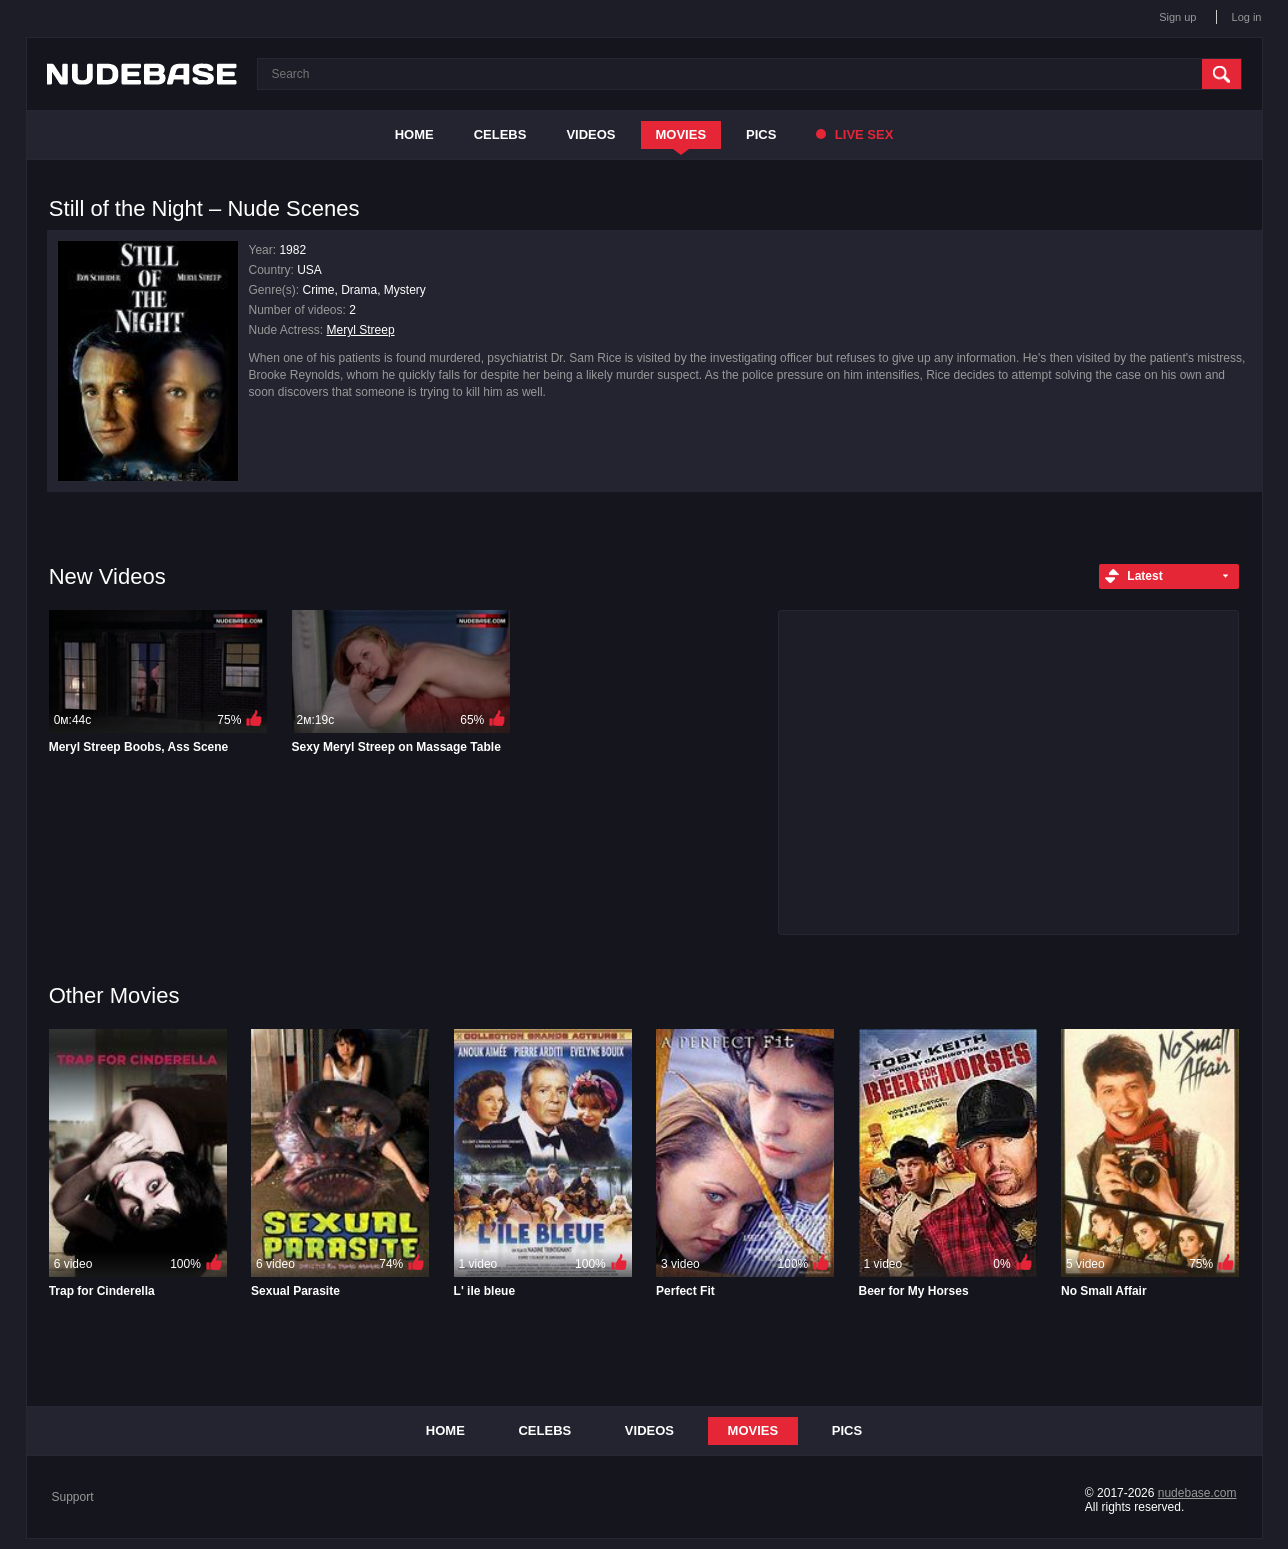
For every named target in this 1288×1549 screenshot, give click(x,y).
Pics (761, 134)
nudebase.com (1197, 1493)
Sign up (1177, 17)
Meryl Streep (361, 330)
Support (73, 1497)
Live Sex (854, 134)
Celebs (500, 134)
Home (414, 134)
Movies (681, 134)
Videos (590, 134)
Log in (1247, 17)
